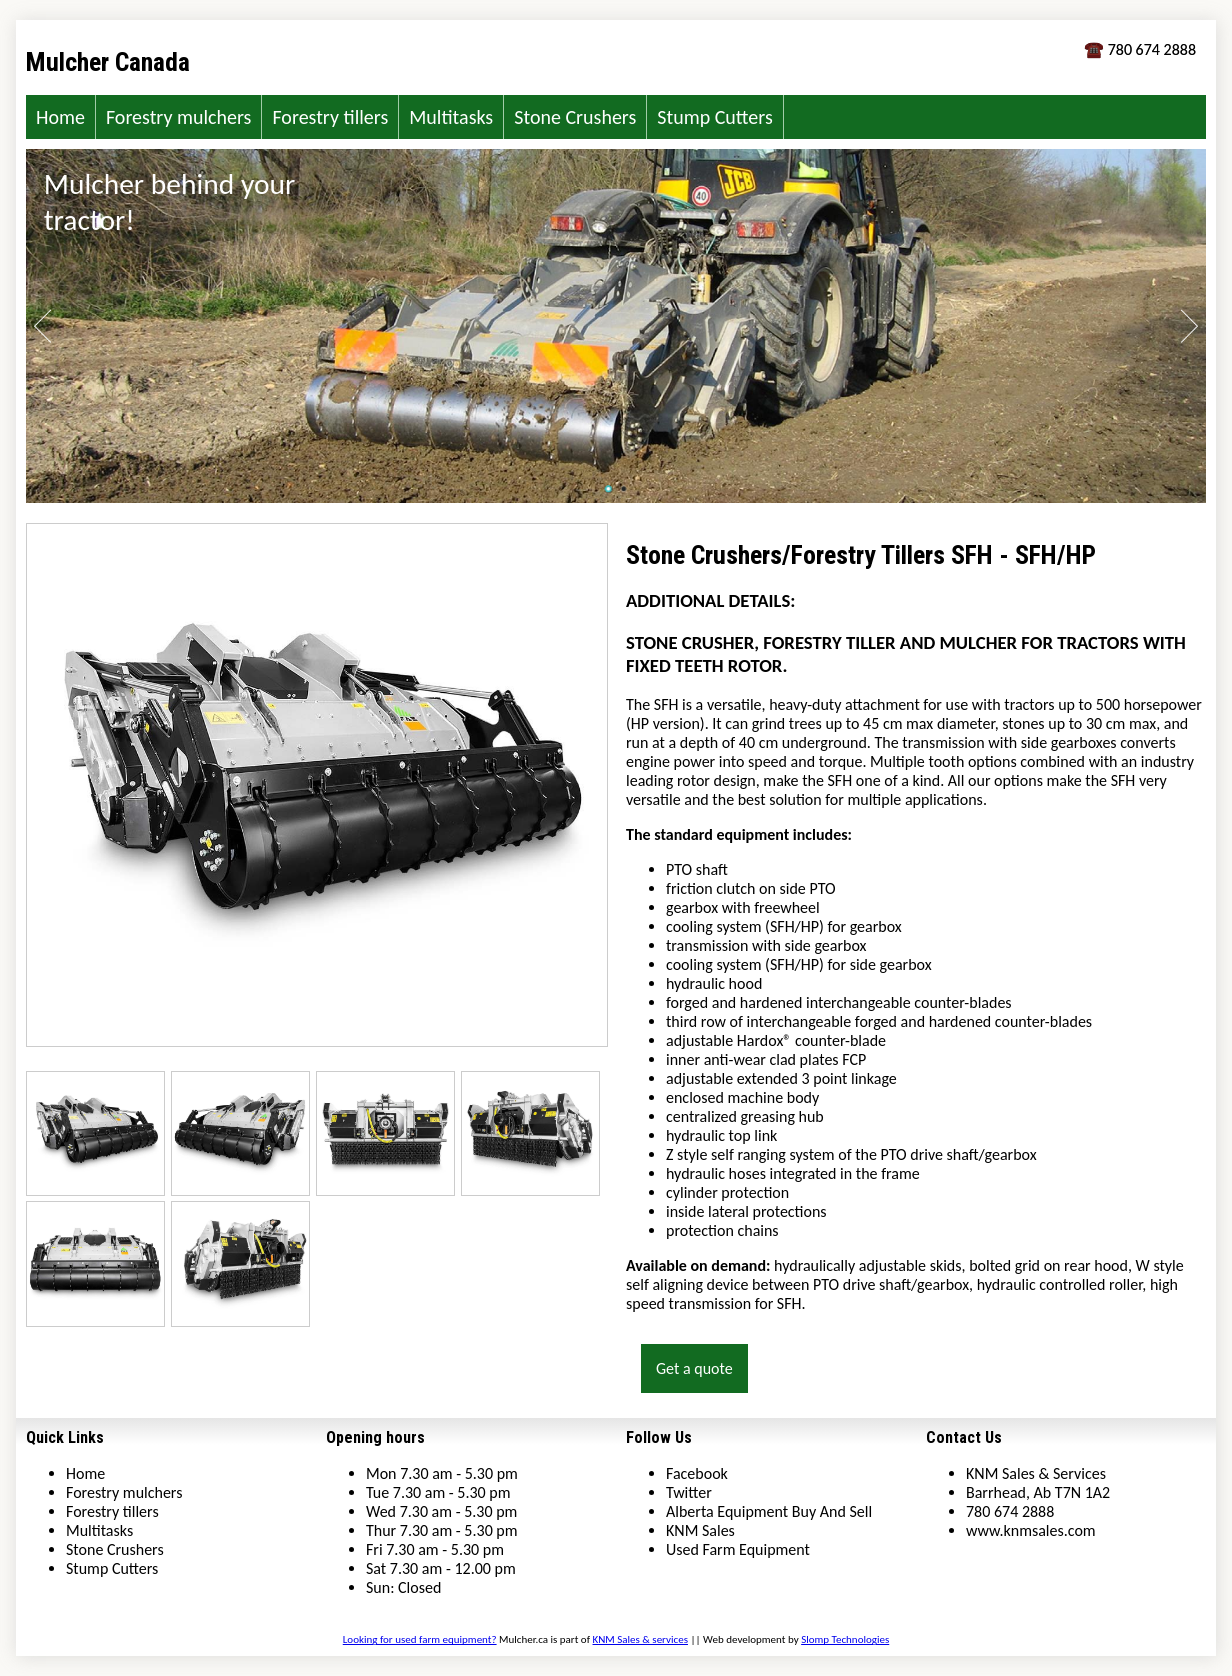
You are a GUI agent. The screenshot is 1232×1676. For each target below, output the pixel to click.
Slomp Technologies (845, 1639)
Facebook (697, 1473)
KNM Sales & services (640, 1639)
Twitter (689, 1492)
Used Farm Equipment (738, 1549)
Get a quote (694, 1368)
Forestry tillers (330, 117)
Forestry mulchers (179, 117)
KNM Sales (700, 1530)
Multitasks (451, 117)
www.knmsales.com (1031, 1530)
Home (60, 117)
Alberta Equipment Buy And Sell (769, 1511)
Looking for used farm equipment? (420, 1639)
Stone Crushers (575, 117)
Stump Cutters (714, 117)
